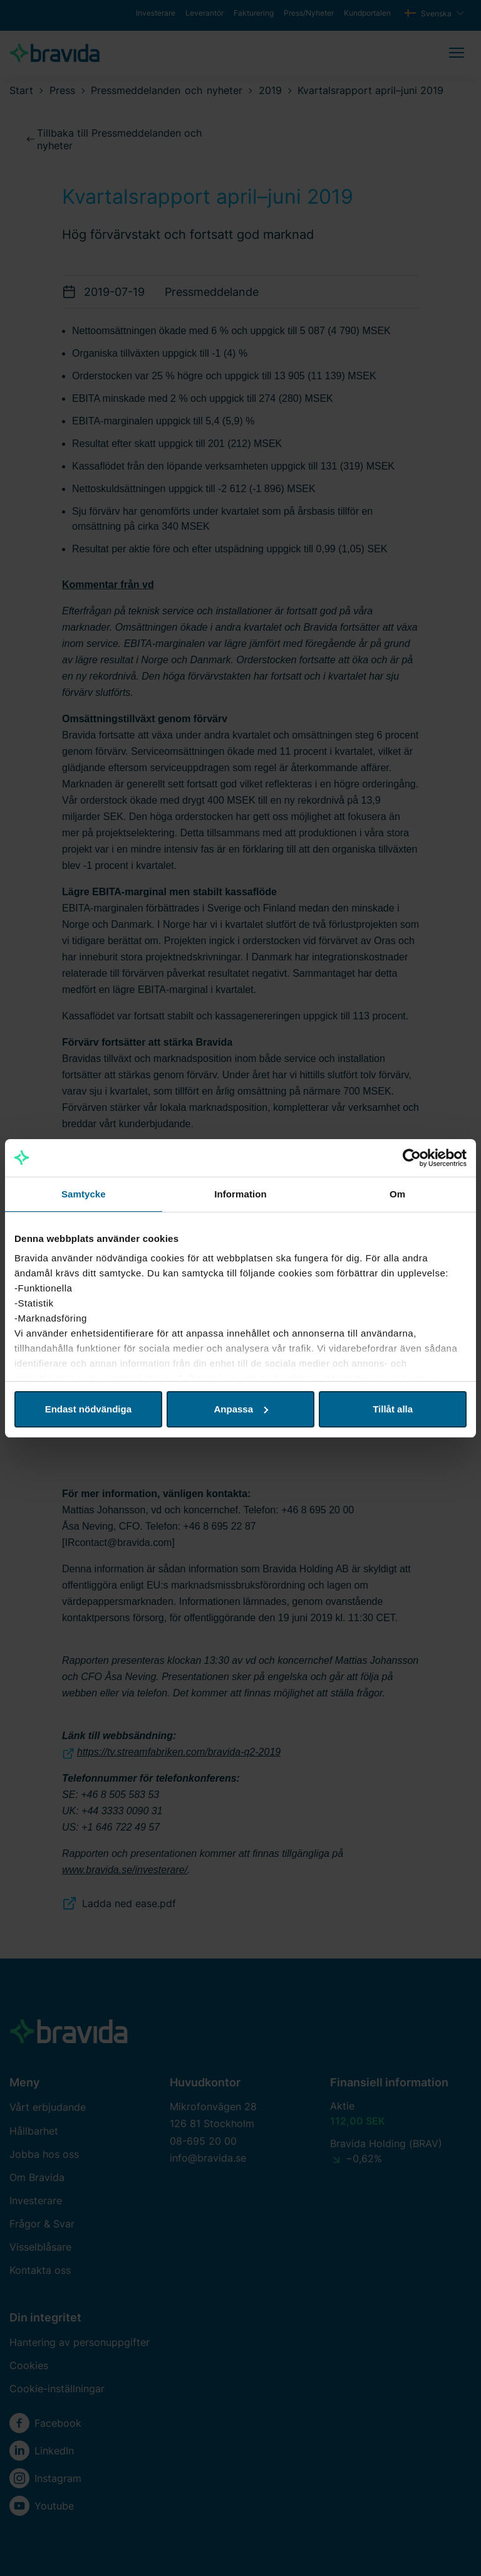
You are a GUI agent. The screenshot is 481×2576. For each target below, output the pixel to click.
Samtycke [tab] (83, 1194)
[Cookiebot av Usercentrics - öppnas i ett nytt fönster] (412, 1158)
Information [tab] (240, 1194)
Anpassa (241, 1409)
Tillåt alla (393, 1409)
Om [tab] (397, 1194)
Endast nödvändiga (88, 1409)
